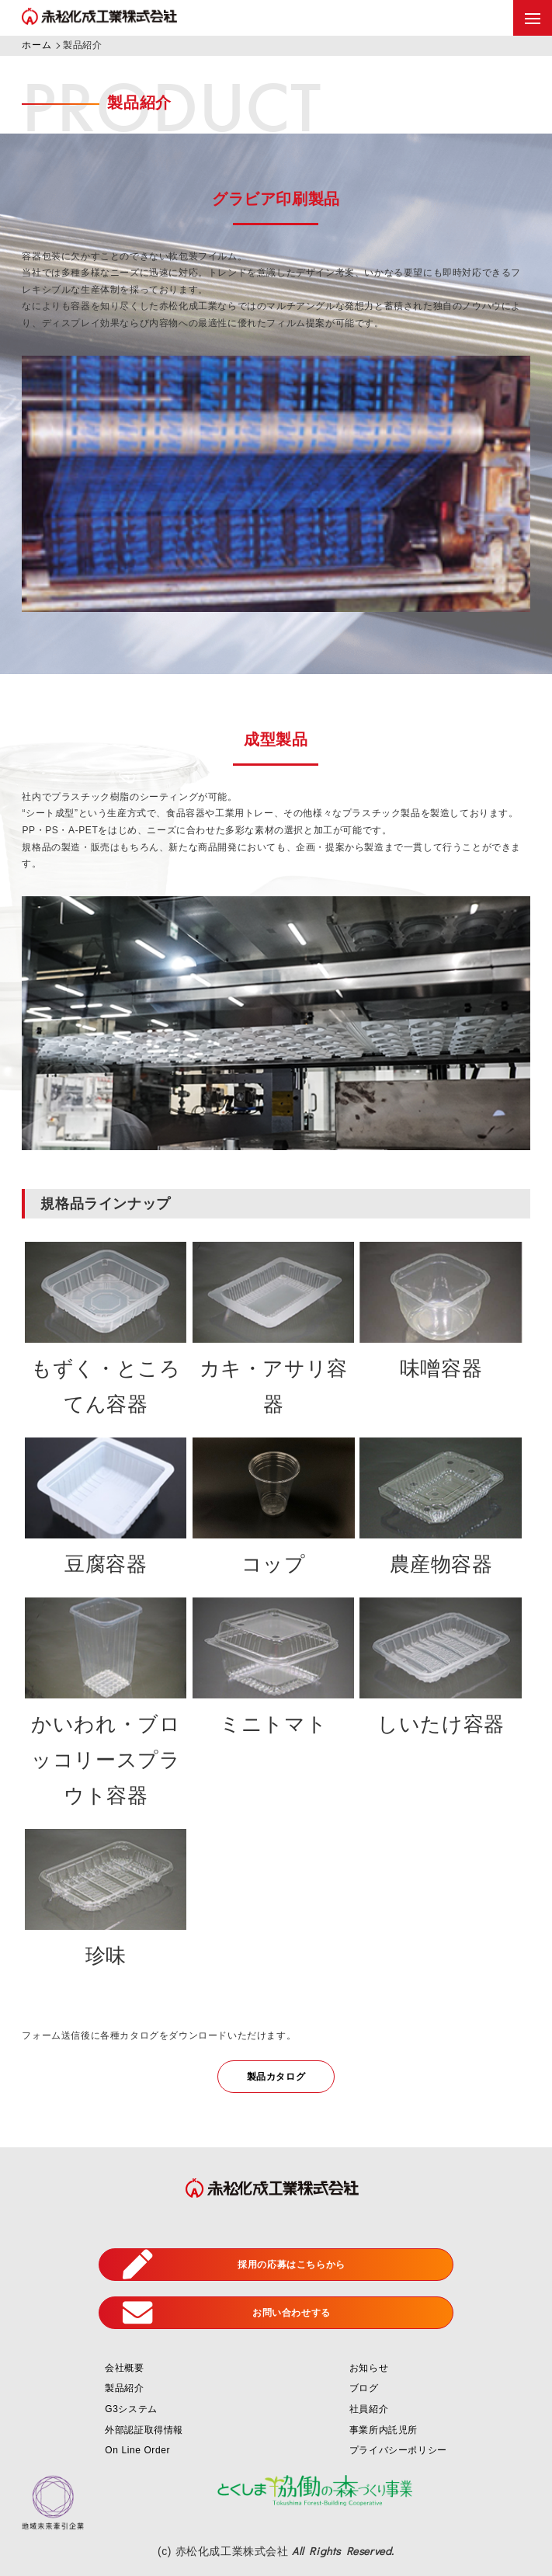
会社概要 (124, 2367)
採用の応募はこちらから (234, 2264)
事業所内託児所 (383, 2430)
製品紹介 (124, 2388)
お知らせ (368, 2367)
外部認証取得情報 (144, 2430)
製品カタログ (276, 2076)
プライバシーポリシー (398, 2450)
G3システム (131, 2409)
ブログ (364, 2388)
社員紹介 (368, 2409)
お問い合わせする (227, 2312)
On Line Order (137, 2450)
